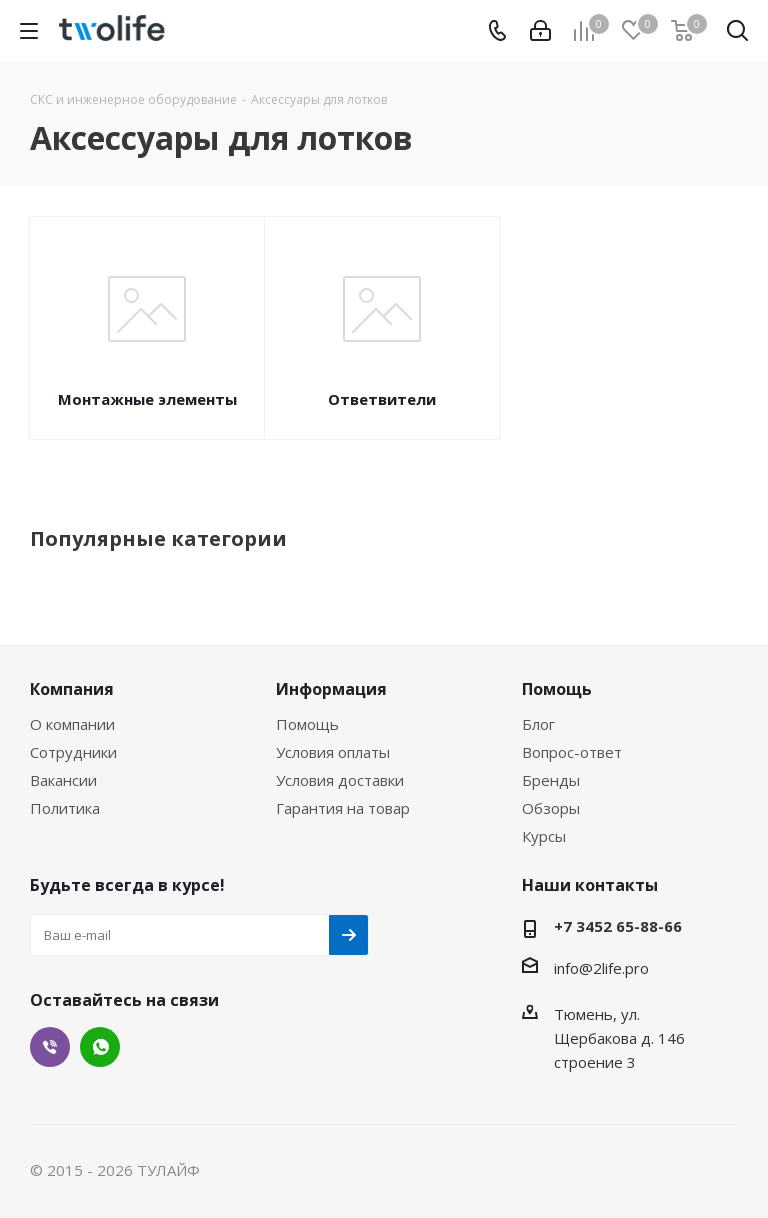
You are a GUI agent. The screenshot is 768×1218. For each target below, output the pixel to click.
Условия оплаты (333, 752)
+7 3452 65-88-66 (618, 926)
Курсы (544, 836)
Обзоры (551, 808)
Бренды (551, 780)
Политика (65, 808)
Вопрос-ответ (572, 752)
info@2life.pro (601, 968)
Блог (538, 724)
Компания (72, 689)
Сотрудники (73, 752)
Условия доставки (340, 780)
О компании (72, 724)
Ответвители (382, 399)
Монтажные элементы (147, 399)
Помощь (307, 724)
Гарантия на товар (343, 808)
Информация (331, 689)
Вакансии (63, 780)
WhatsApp (100, 1047)
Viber (50, 1047)
